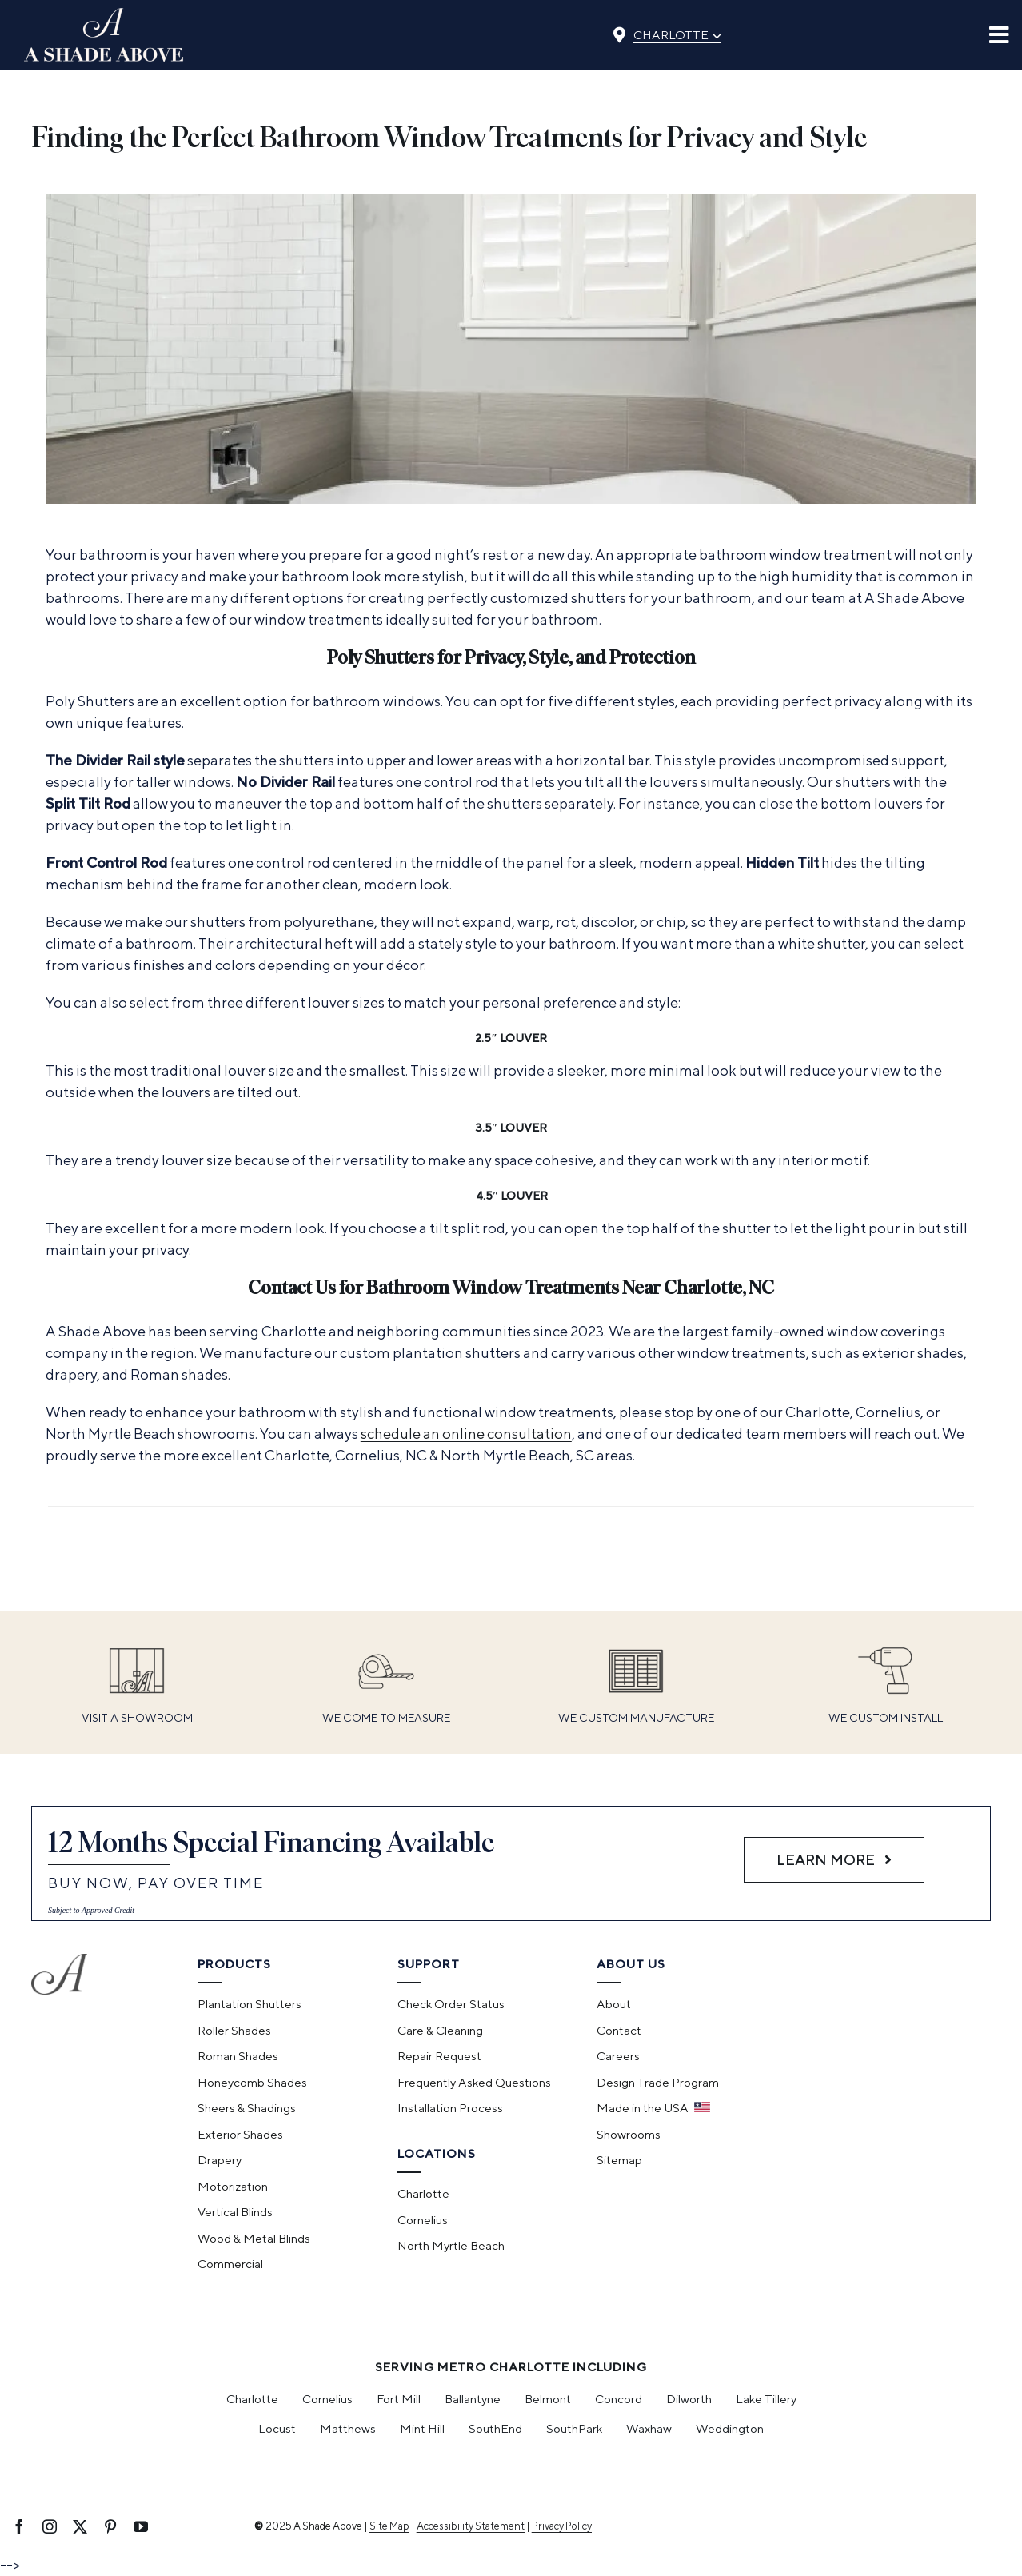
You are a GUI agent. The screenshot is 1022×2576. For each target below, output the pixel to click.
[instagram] (49, 2526)
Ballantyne (473, 2399)
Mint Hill (422, 2428)
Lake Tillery (766, 2399)
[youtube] (141, 2526)
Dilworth (689, 2399)
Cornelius (327, 2399)
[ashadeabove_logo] (104, 14)
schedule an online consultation (466, 1433)
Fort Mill (399, 2399)
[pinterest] (110, 2526)
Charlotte (252, 2399)
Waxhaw (649, 2428)
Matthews (348, 2428)
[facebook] (19, 2526)
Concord (618, 2399)
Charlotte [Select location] (677, 34)
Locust (277, 2428)
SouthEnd (495, 2428)
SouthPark (574, 2428)
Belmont (548, 2399)
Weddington (730, 2428)
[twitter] (80, 2526)
